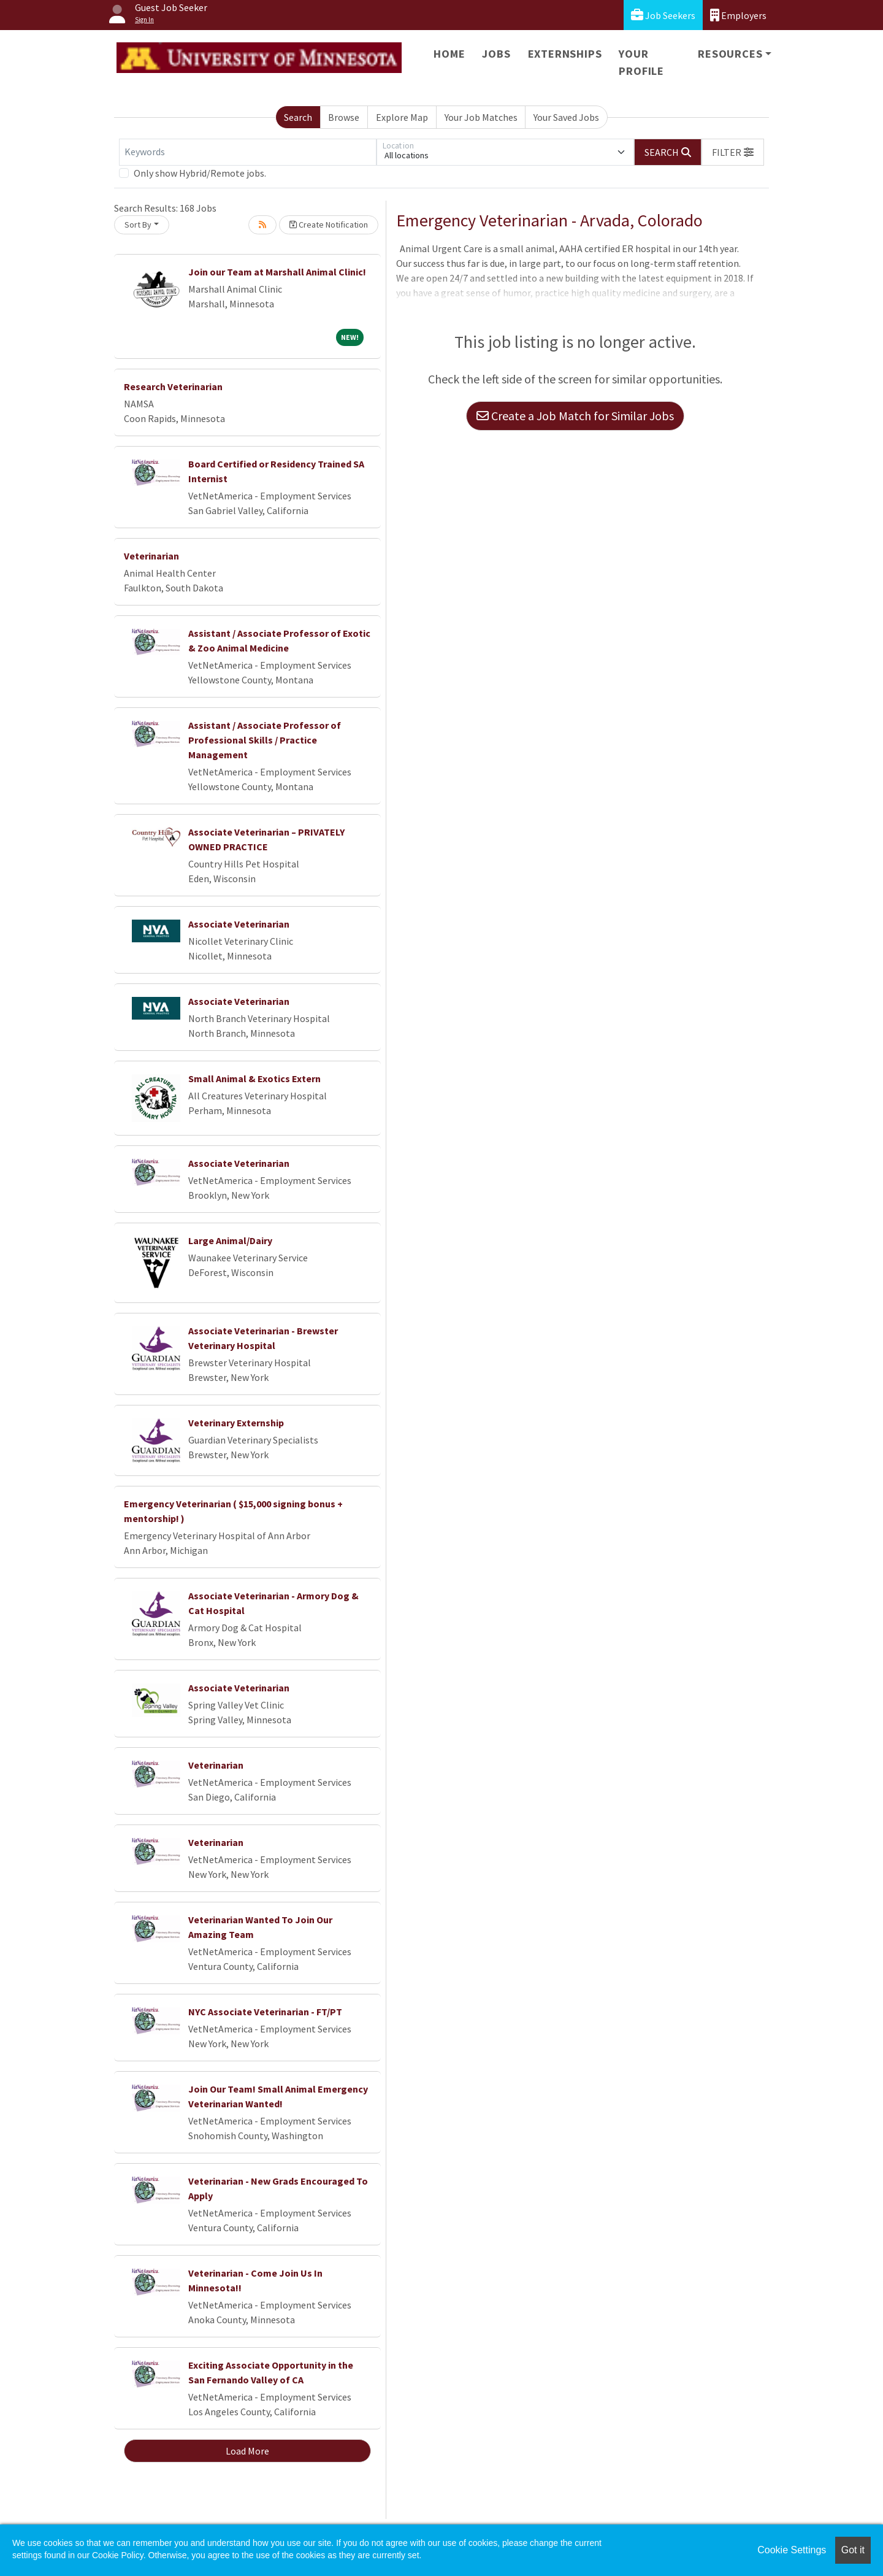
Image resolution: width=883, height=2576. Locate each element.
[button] (732, 152)
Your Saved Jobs (566, 117)
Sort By (137, 224)
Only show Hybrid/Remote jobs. (200, 173)
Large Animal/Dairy (230, 1240)
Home (449, 54)
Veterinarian (151, 556)
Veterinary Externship (236, 1423)
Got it (853, 2550)
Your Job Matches (481, 117)
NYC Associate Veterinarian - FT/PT (265, 2011)
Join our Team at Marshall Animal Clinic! (277, 272)
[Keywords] (248, 152)
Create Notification (328, 224)
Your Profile (641, 62)
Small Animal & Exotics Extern (254, 1078)
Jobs (496, 54)
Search (298, 117)
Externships (565, 54)
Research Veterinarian (173, 386)
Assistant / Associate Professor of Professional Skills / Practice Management (264, 740)
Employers (738, 15)
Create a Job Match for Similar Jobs (575, 415)
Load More (247, 2451)
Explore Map (402, 117)
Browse (343, 117)
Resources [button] (730, 54)
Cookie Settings (791, 2550)
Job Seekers (663, 15)
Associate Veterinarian (238, 924)
